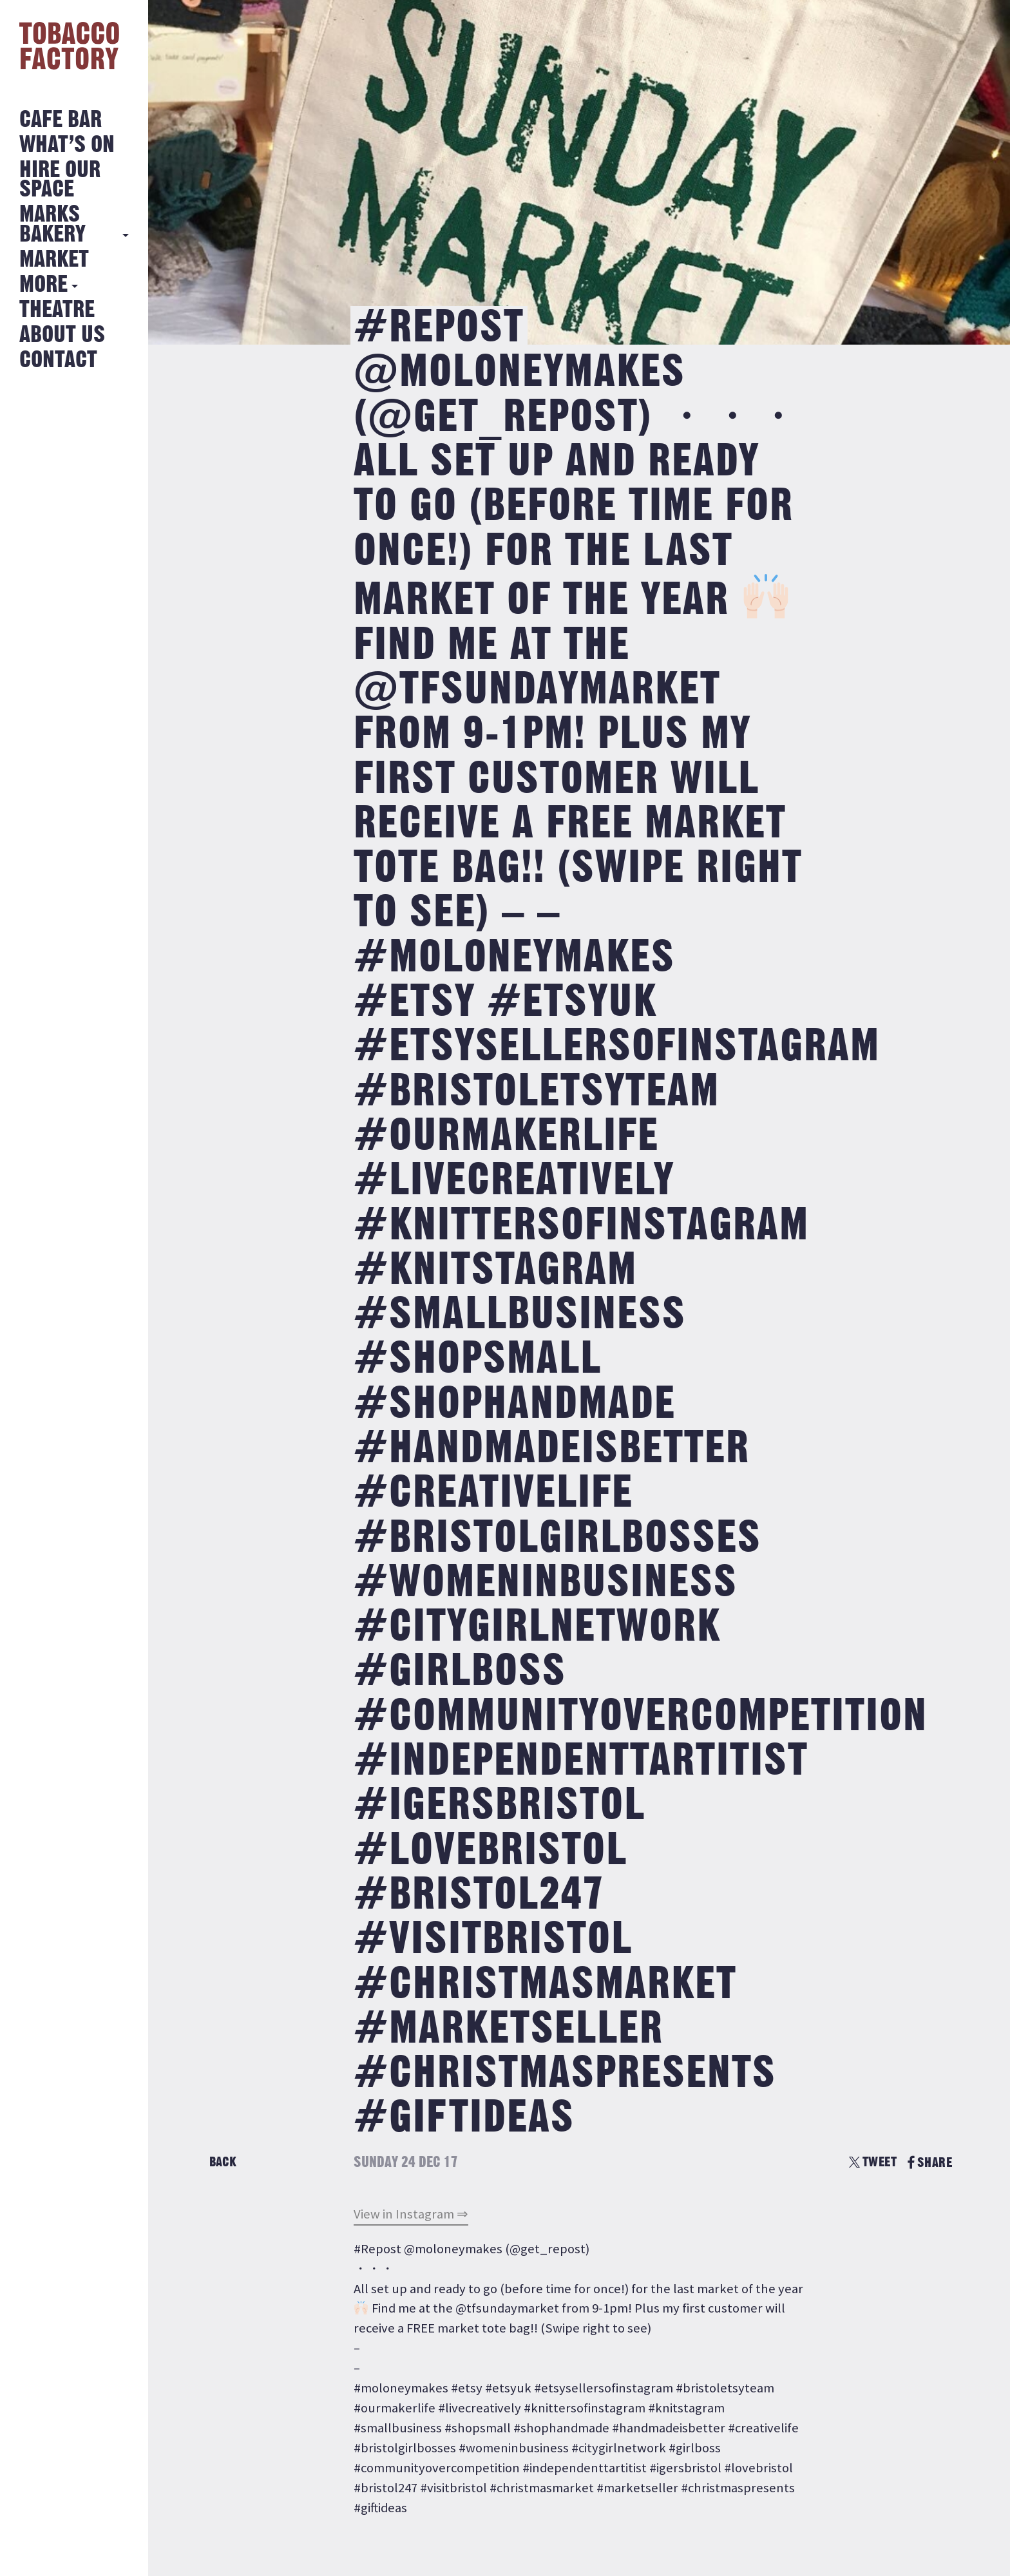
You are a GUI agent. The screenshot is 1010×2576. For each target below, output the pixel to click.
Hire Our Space (59, 180)
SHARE (930, 2163)
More (43, 285)
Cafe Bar (60, 120)
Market (54, 260)
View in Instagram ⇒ (411, 2214)
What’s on (67, 145)
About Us (62, 335)
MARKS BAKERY (52, 224)
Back (222, 2162)
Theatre (57, 310)
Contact (58, 360)
